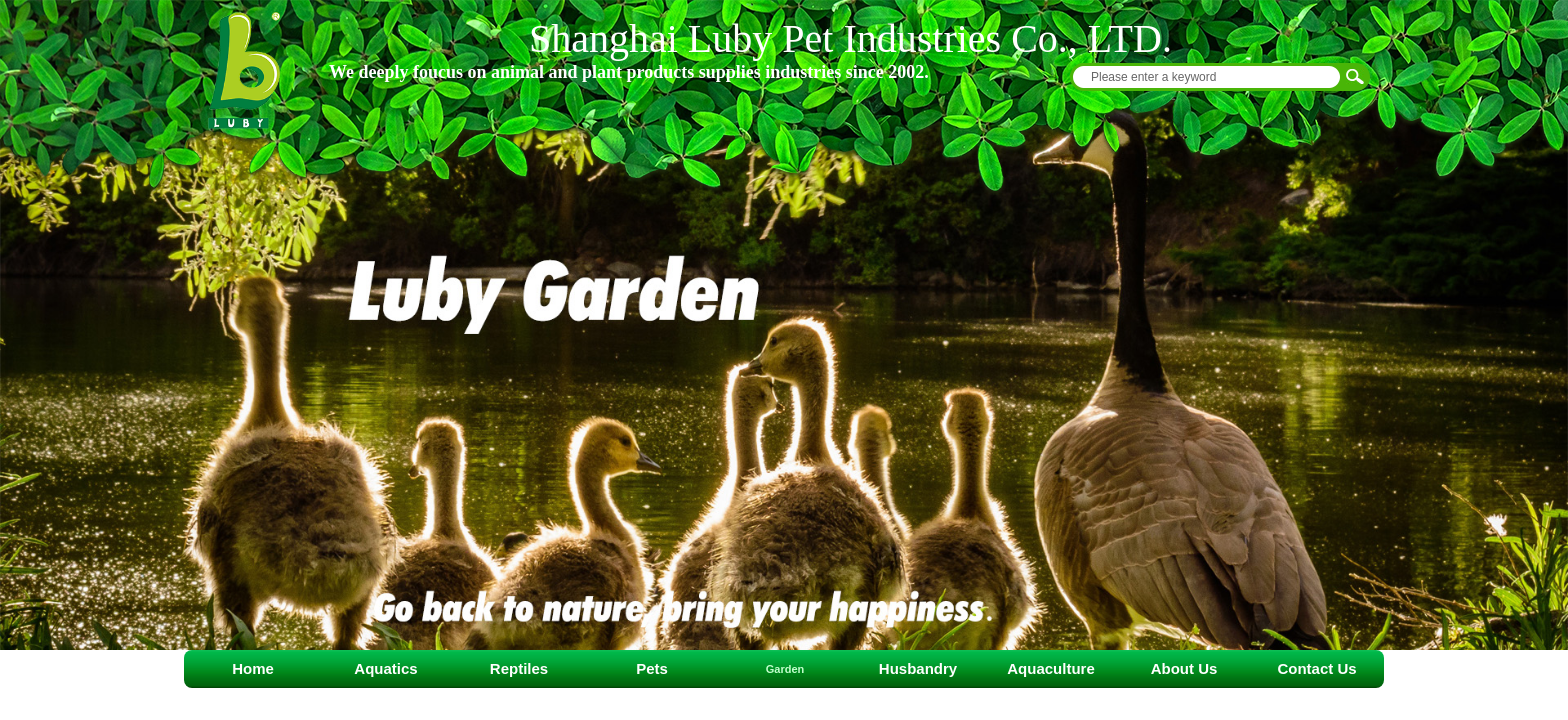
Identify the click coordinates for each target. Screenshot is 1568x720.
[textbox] (1207, 77)
